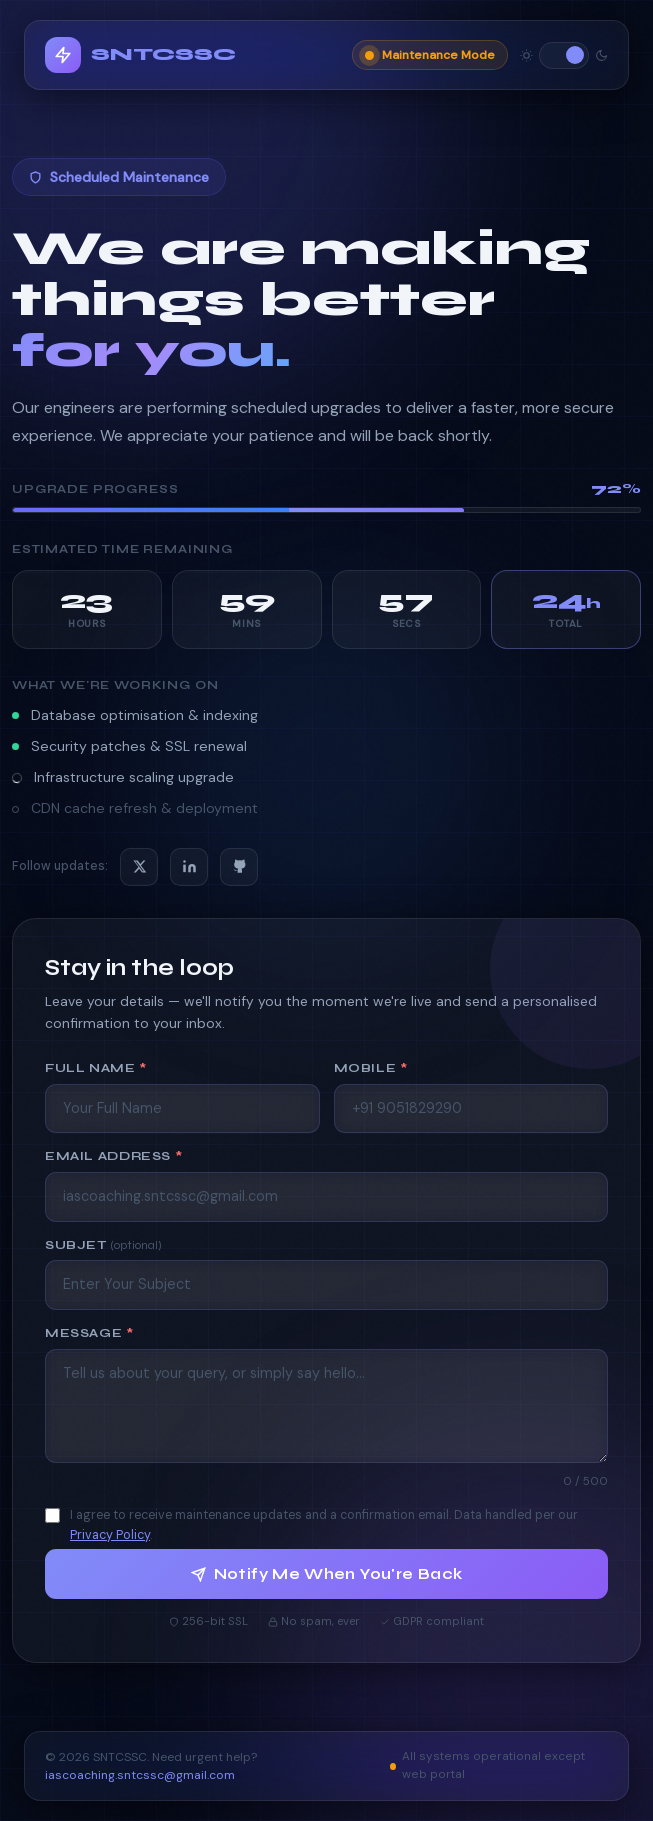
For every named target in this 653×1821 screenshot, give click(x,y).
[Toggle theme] (564, 55)
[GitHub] (239, 867)
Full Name (96, 1067)
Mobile (371, 1067)
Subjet (103, 1244)
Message (89, 1332)
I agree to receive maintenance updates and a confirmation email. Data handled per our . (324, 1524)
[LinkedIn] (189, 867)
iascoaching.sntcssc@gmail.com (140, 1778)
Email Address (113, 1156)
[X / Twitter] (139, 867)
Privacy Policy (110, 1535)
